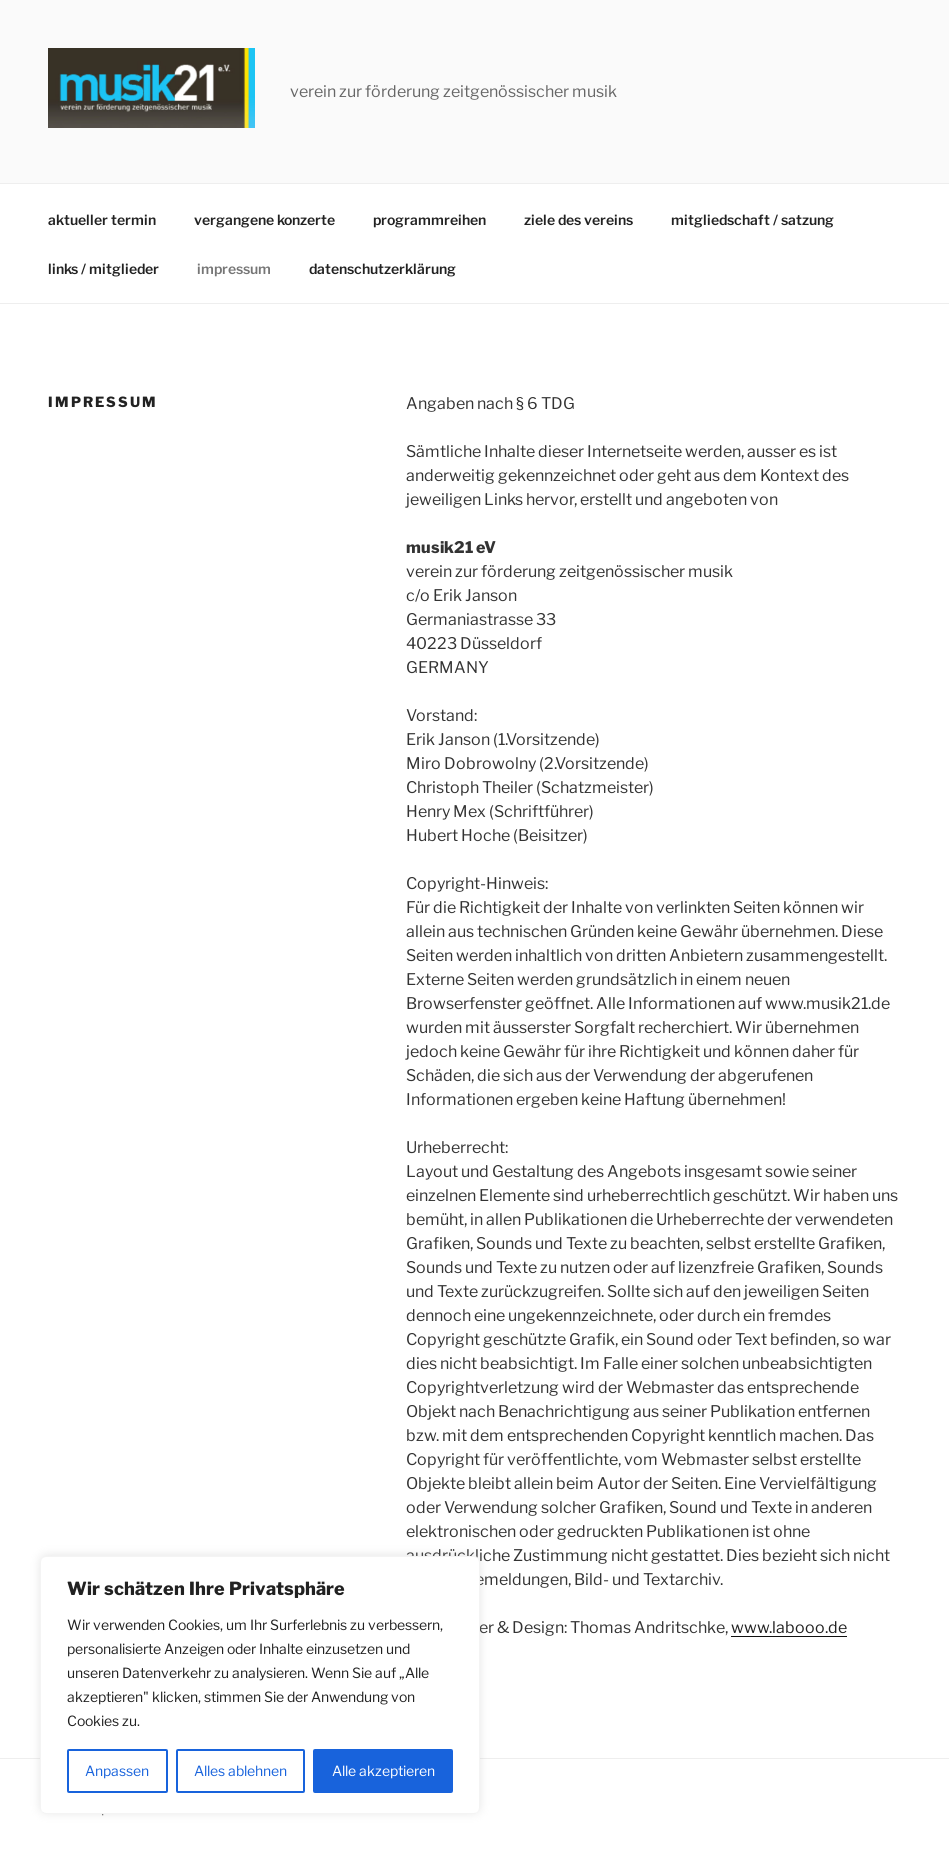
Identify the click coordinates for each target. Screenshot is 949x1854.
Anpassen (117, 1770)
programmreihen (429, 219)
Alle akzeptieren (383, 1770)
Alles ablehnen (240, 1770)
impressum (234, 268)
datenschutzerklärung (382, 268)
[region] (260, 1685)
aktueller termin (102, 219)
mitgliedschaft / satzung (752, 219)
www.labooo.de (789, 1627)
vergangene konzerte (264, 219)
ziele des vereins (578, 219)
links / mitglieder (103, 268)
